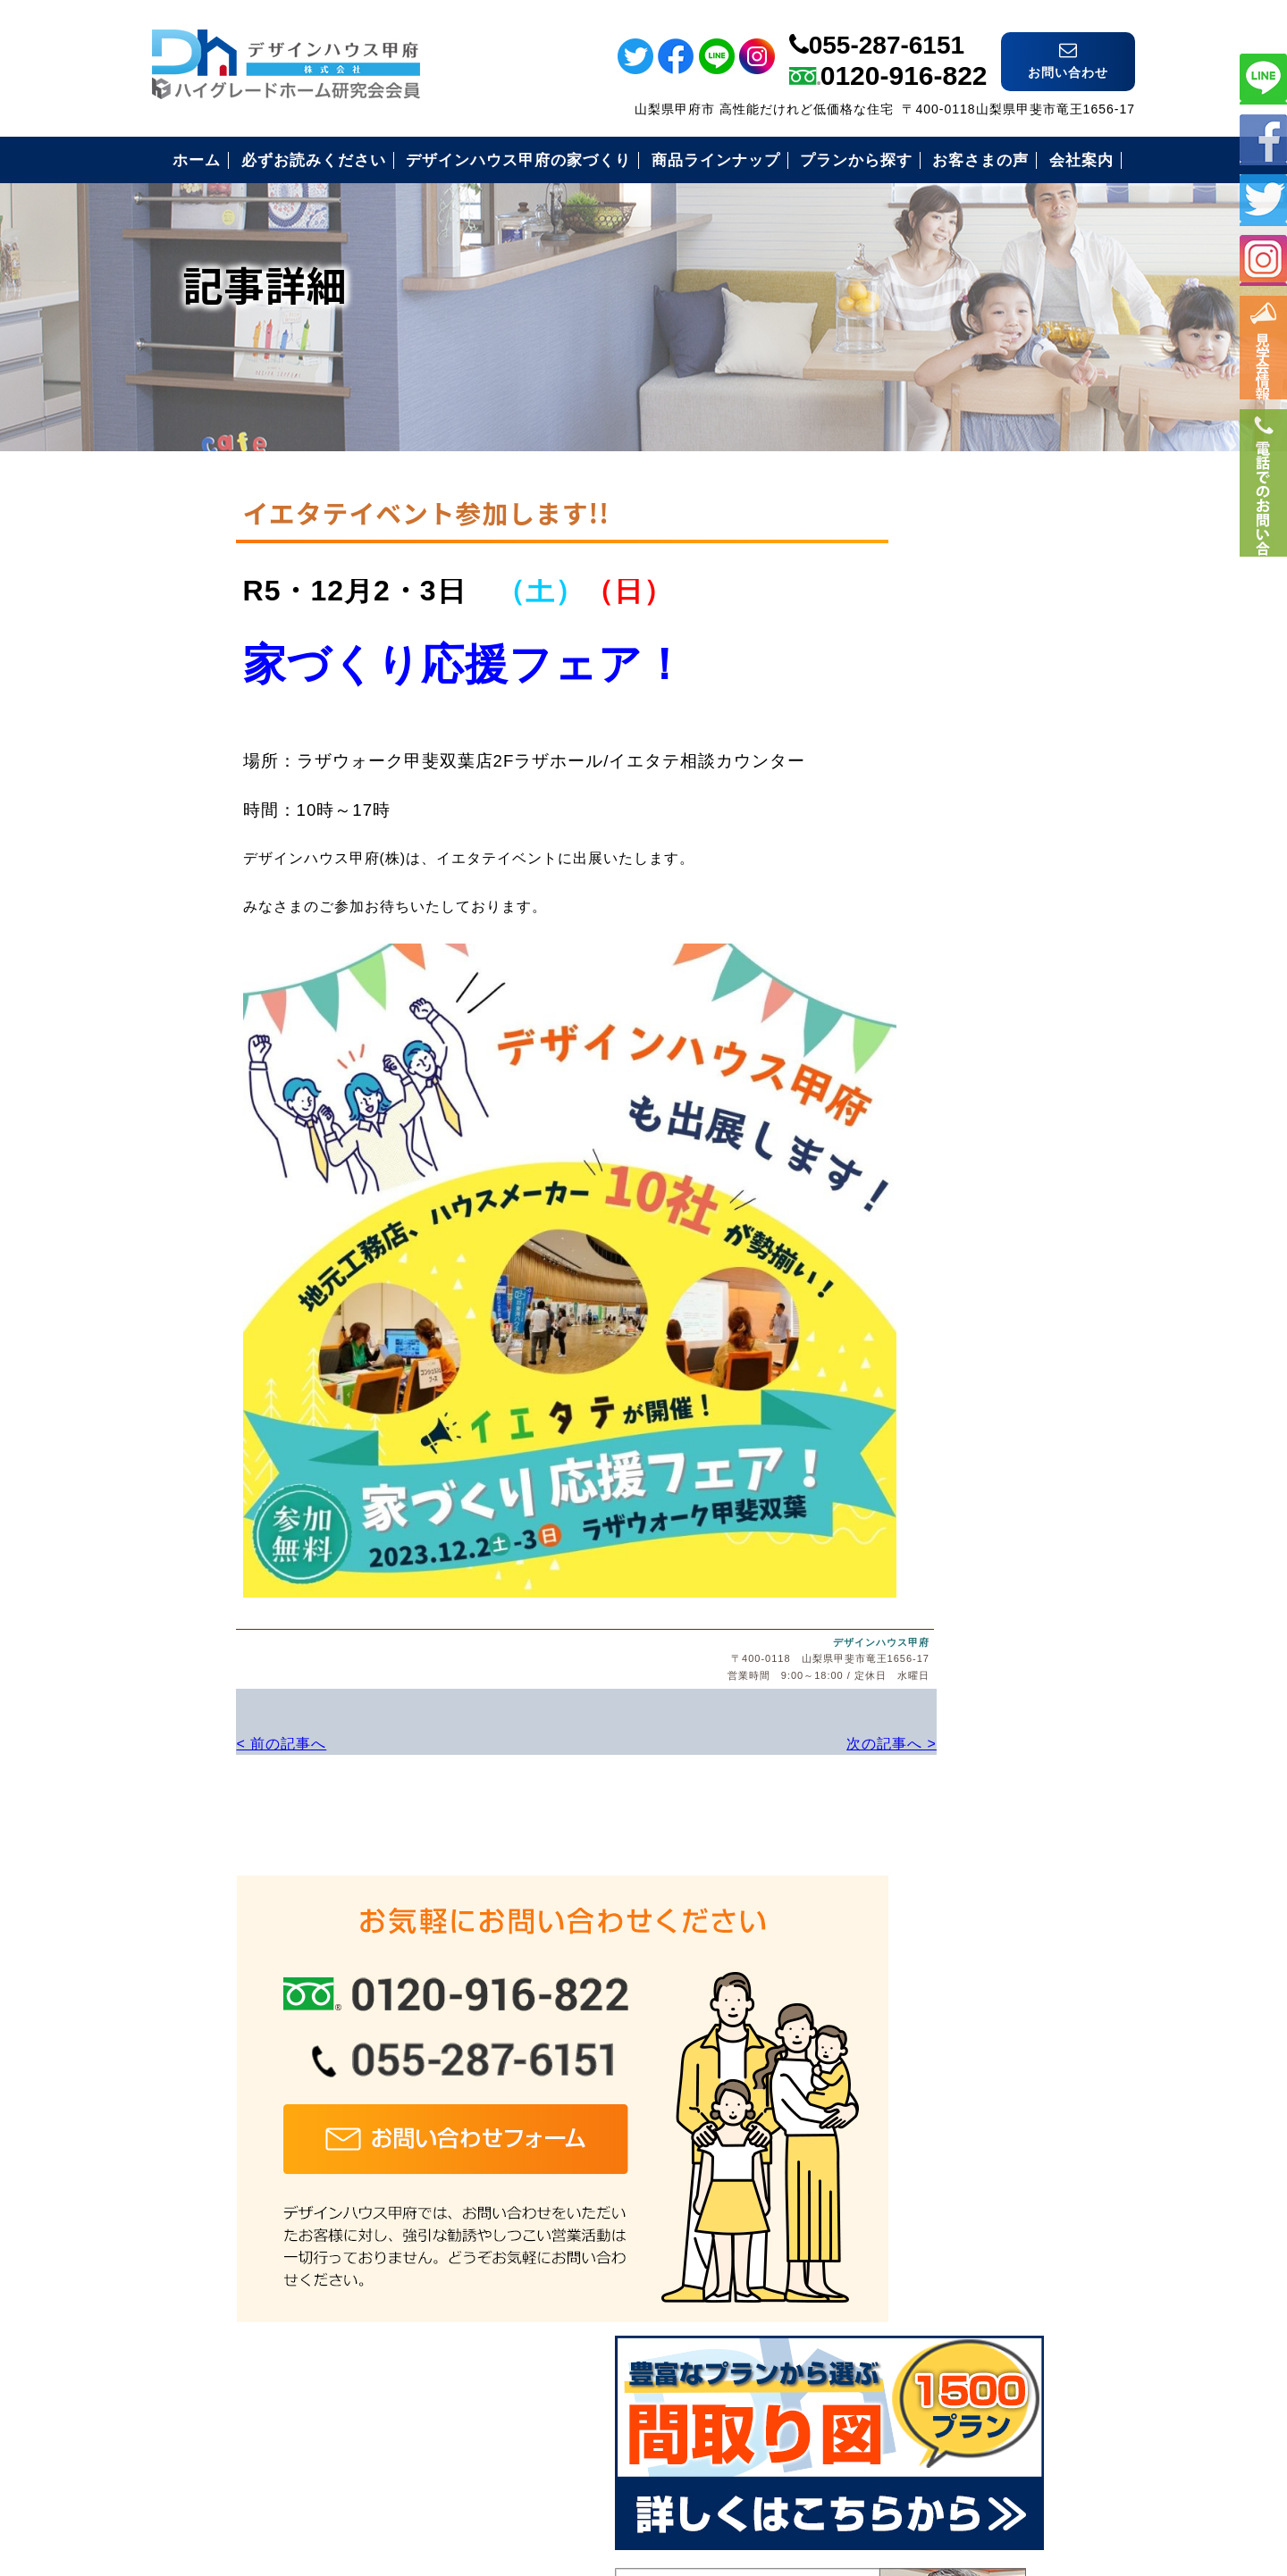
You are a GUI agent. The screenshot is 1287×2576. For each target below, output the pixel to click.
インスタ (1263, 259)
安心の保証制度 (935, 1171)
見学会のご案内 (935, 1347)
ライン (1263, 77)
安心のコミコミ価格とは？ (973, 1215)
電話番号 (1263, 524)
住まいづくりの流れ (950, 1259)
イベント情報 (1263, 358)
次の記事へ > (759, 1720)
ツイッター (1263, 198)
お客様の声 (920, 1303)
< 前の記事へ (197, 1720)
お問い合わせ (927, 1434)
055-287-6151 (886, 29)
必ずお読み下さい (943, 1128)
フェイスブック (1263, 138)
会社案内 (912, 1390)
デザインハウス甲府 (753, 1620)
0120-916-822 (904, 59)
